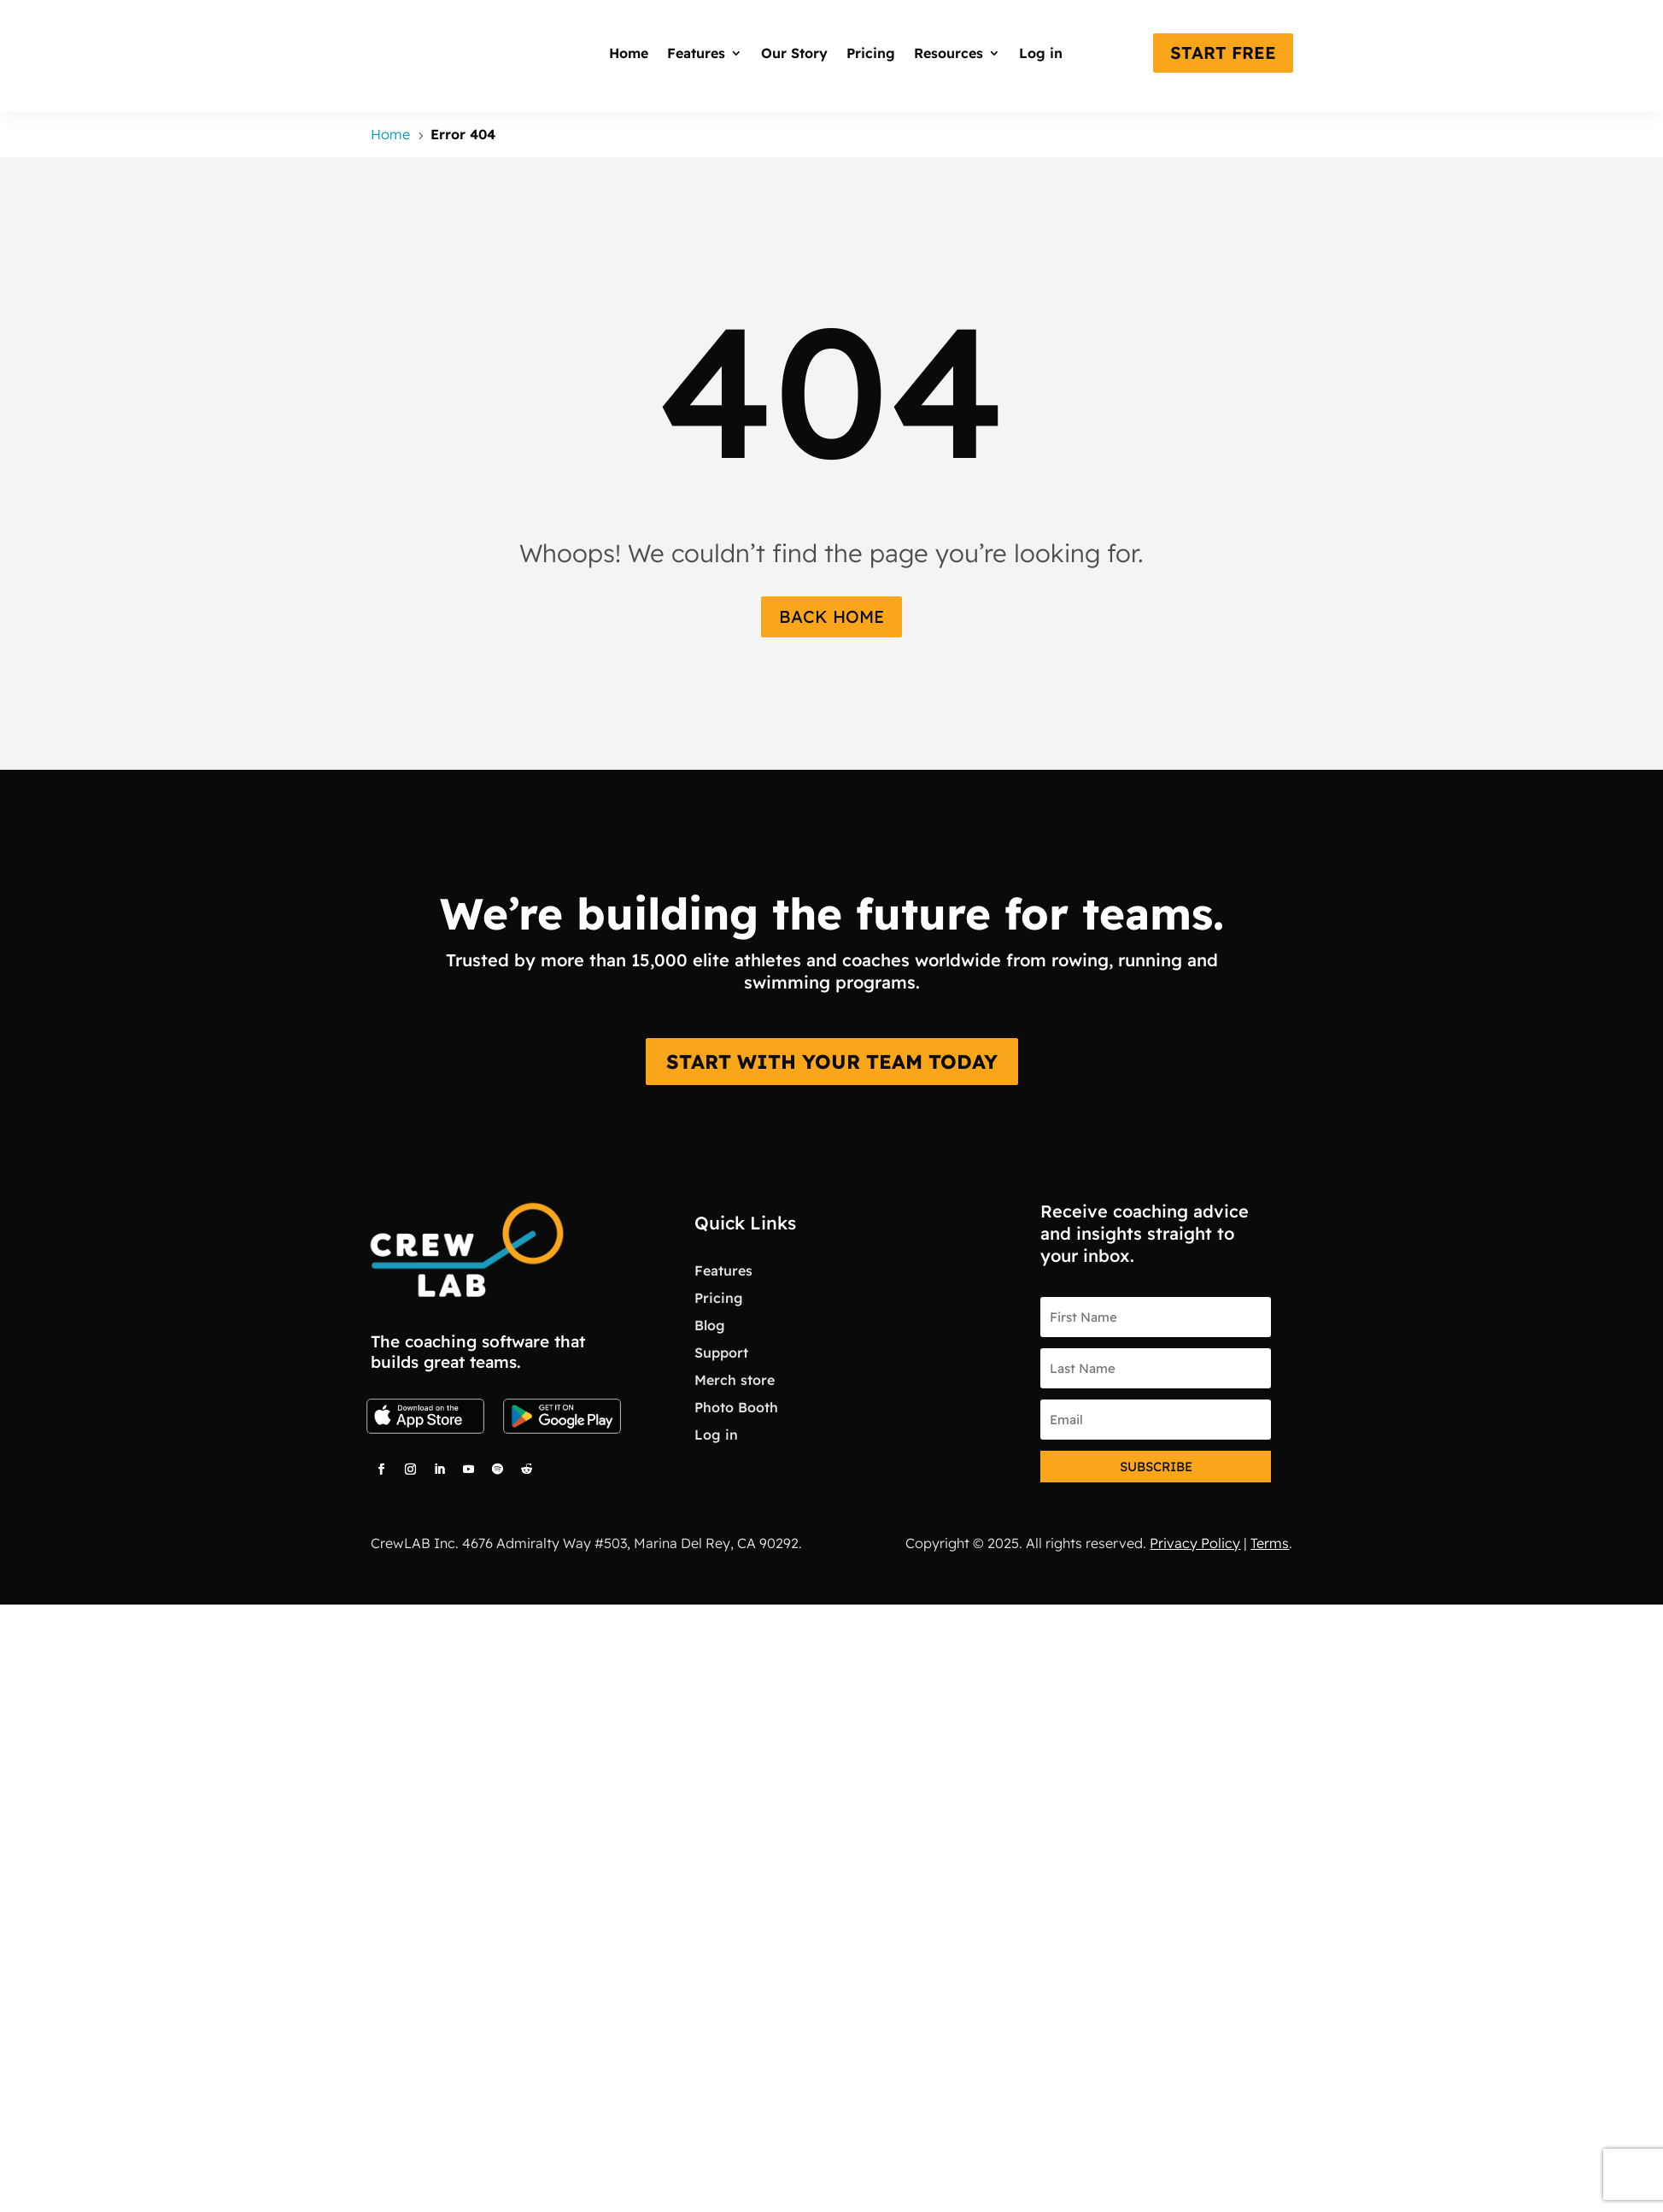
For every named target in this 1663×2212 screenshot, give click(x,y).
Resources (948, 53)
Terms (1269, 1543)
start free (1223, 52)
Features (696, 53)
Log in (1041, 53)
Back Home (831, 616)
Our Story (794, 53)
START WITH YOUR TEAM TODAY (832, 1061)
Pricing (870, 53)
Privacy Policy (1195, 1543)
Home (628, 53)
